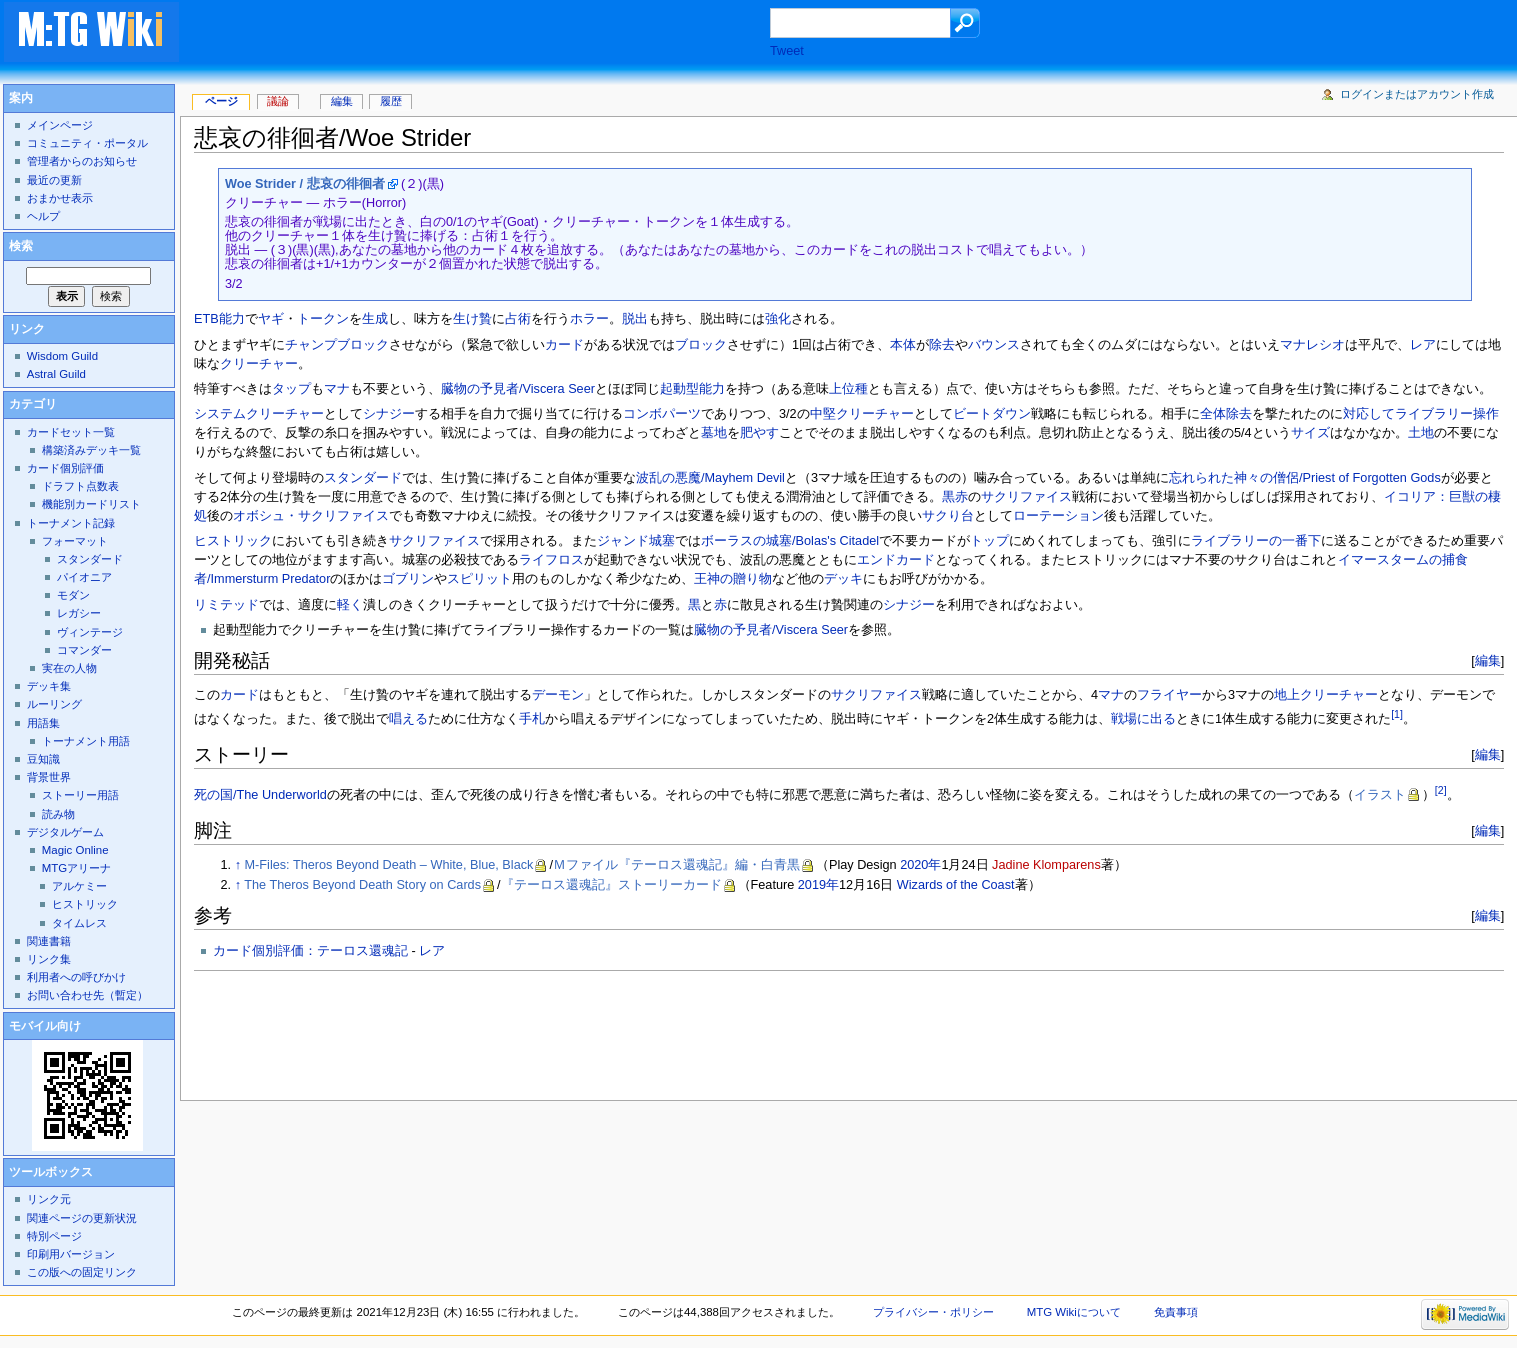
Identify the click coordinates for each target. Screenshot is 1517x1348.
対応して (1369, 414)
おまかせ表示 (60, 198)
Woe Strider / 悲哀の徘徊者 (305, 184)
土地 (1421, 433)
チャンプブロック (337, 345)
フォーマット (75, 541)
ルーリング (54, 704)
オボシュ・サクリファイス (311, 516)
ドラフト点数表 (80, 486)
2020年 (920, 865)
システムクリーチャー (259, 414)
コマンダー (84, 650)
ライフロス (551, 560)
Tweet (787, 51)
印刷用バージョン (71, 1254)
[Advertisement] (494, 34)
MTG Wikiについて (1074, 1312)
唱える (408, 720)
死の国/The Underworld (260, 795)
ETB (206, 319)
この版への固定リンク (82, 1272)
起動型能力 (692, 389)
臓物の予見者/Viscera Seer (518, 389)
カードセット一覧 (71, 432)
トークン (323, 319)
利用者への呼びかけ (76, 977)
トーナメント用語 (86, 741)
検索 (21, 246)
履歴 (391, 101)
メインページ (60, 125)
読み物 (58, 814)
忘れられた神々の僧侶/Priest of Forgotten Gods (1305, 478)
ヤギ (271, 319)
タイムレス (79, 923)
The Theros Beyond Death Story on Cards (362, 885)
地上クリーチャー (1326, 695)
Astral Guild (56, 374)
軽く (350, 605)
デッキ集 (49, 686)
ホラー (589, 319)
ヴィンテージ (90, 632)
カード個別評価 (65, 468)
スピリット (479, 579)
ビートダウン (992, 414)
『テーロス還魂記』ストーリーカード (611, 885)
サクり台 (948, 516)
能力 (232, 319)
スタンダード (363, 478)
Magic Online (75, 850)
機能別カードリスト (91, 504)
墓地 (714, 433)
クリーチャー (259, 364)
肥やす (759, 433)
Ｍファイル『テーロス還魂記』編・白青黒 (676, 865)
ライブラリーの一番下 (1256, 541)
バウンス (994, 345)
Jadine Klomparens (1046, 865)
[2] (1441, 790)
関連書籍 (49, 941)
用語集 (43, 723)
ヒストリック (233, 541)
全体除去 (1226, 414)
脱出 (635, 319)
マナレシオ (1312, 345)
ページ (221, 101)
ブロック (701, 345)
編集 (1488, 660)
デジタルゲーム (65, 832)
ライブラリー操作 (1447, 414)
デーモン (558, 695)
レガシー (79, 613)
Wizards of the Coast (956, 885)
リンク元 (49, 1199)
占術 (518, 319)
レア (1423, 345)
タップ (291, 389)
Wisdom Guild (62, 356)
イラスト (1380, 795)
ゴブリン (408, 579)
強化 (778, 319)
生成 (375, 319)
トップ (989, 541)
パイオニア (84, 577)
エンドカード (896, 560)
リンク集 (49, 959)
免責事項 (1176, 1312)
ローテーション (1058, 516)
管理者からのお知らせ (82, 161)
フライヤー (1169, 695)
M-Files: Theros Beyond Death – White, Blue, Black (389, 865)
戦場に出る (1143, 720)
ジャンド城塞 (636, 541)
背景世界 (49, 777)
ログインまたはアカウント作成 (1417, 94)
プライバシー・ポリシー (933, 1312)
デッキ (843, 579)
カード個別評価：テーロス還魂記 (310, 951)
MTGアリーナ (76, 868)
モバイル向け (45, 1026)
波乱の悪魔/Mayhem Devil (710, 478)
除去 (942, 345)
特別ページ (54, 1236)
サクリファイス (1026, 497)
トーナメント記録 (71, 523)
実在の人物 (69, 668)
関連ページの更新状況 (82, 1218)
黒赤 (955, 497)
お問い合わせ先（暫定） (87, 995)
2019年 (818, 885)
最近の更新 (54, 180)
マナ (337, 389)
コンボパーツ (662, 414)
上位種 (848, 389)
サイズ (1310, 433)
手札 (532, 720)
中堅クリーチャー (862, 414)
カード (564, 345)
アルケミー (79, 886)
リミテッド (226, 605)
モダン (73, 595)
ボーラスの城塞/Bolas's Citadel (790, 541)
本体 (903, 345)
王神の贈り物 (733, 579)
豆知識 (43, 759)
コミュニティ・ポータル (87, 143)
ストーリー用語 (80, 795)
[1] (1397, 714)
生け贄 (472, 319)
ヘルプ (43, 216)
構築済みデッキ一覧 (91, 450)
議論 (278, 101)
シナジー (389, 414)
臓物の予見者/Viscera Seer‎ (771, 630)
